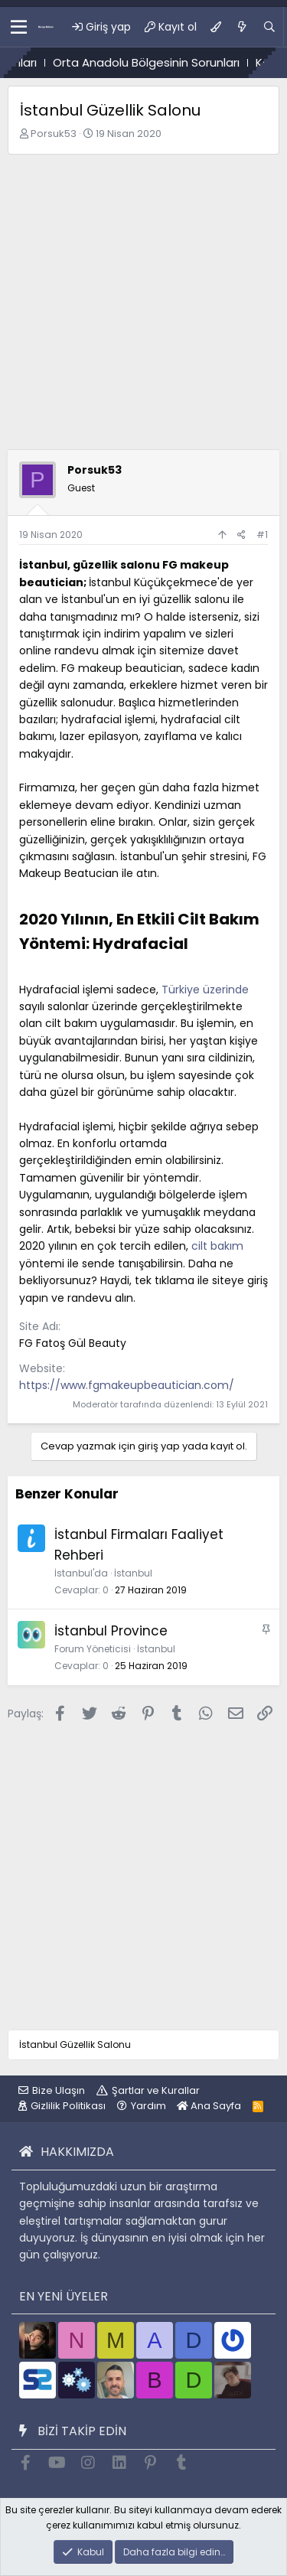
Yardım (148, 2105)
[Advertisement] (143, 305)
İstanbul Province (111, 1631)
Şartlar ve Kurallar (156, 2090)
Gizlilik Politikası (68, 2105)
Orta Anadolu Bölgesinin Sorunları (166, 62)
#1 (262, 534)
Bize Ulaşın (58, 2090)
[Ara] (269, 27)
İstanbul (133, 1573)
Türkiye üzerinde (205, 989)
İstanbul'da (81, 1573)
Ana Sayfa (209, 2105)
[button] (18, 26)
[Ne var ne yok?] (242, 27)
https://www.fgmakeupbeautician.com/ (126, 1385)
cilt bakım (217, 1246)
